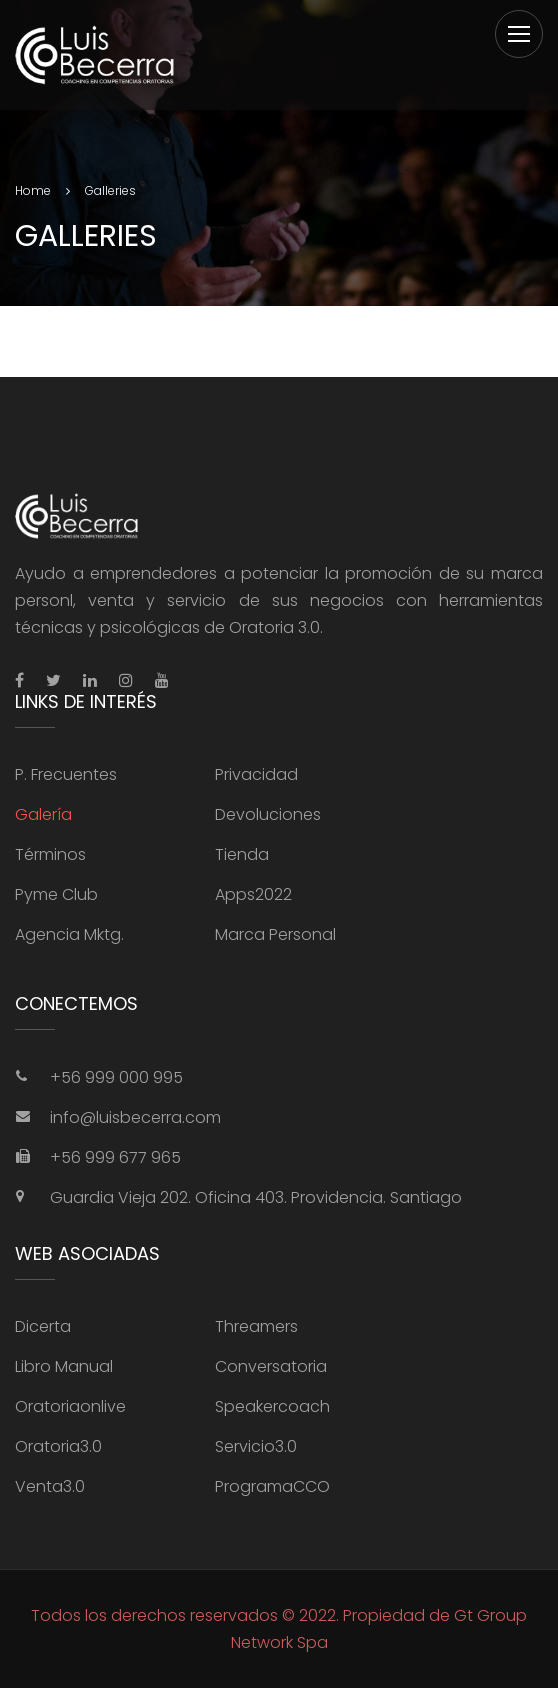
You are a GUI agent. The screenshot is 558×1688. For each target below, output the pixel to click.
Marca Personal (275, 934)
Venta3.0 (50, 1486)
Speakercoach (272, 1406)
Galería (43, 814)
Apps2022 (253, 894)
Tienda (242, 854)
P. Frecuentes (66, 774)
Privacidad (256, 774)
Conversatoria (271, 1366)
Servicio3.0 (256, 1446)
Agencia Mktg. (69, 934)
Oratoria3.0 (58, 1446)
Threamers (256, 1326)
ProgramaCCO (272, 1486)
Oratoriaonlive (70, 1406)
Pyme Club (56, 894)
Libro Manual (64, 1366)
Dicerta (43, 1326)
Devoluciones (268, 814)
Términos (50, 854)
